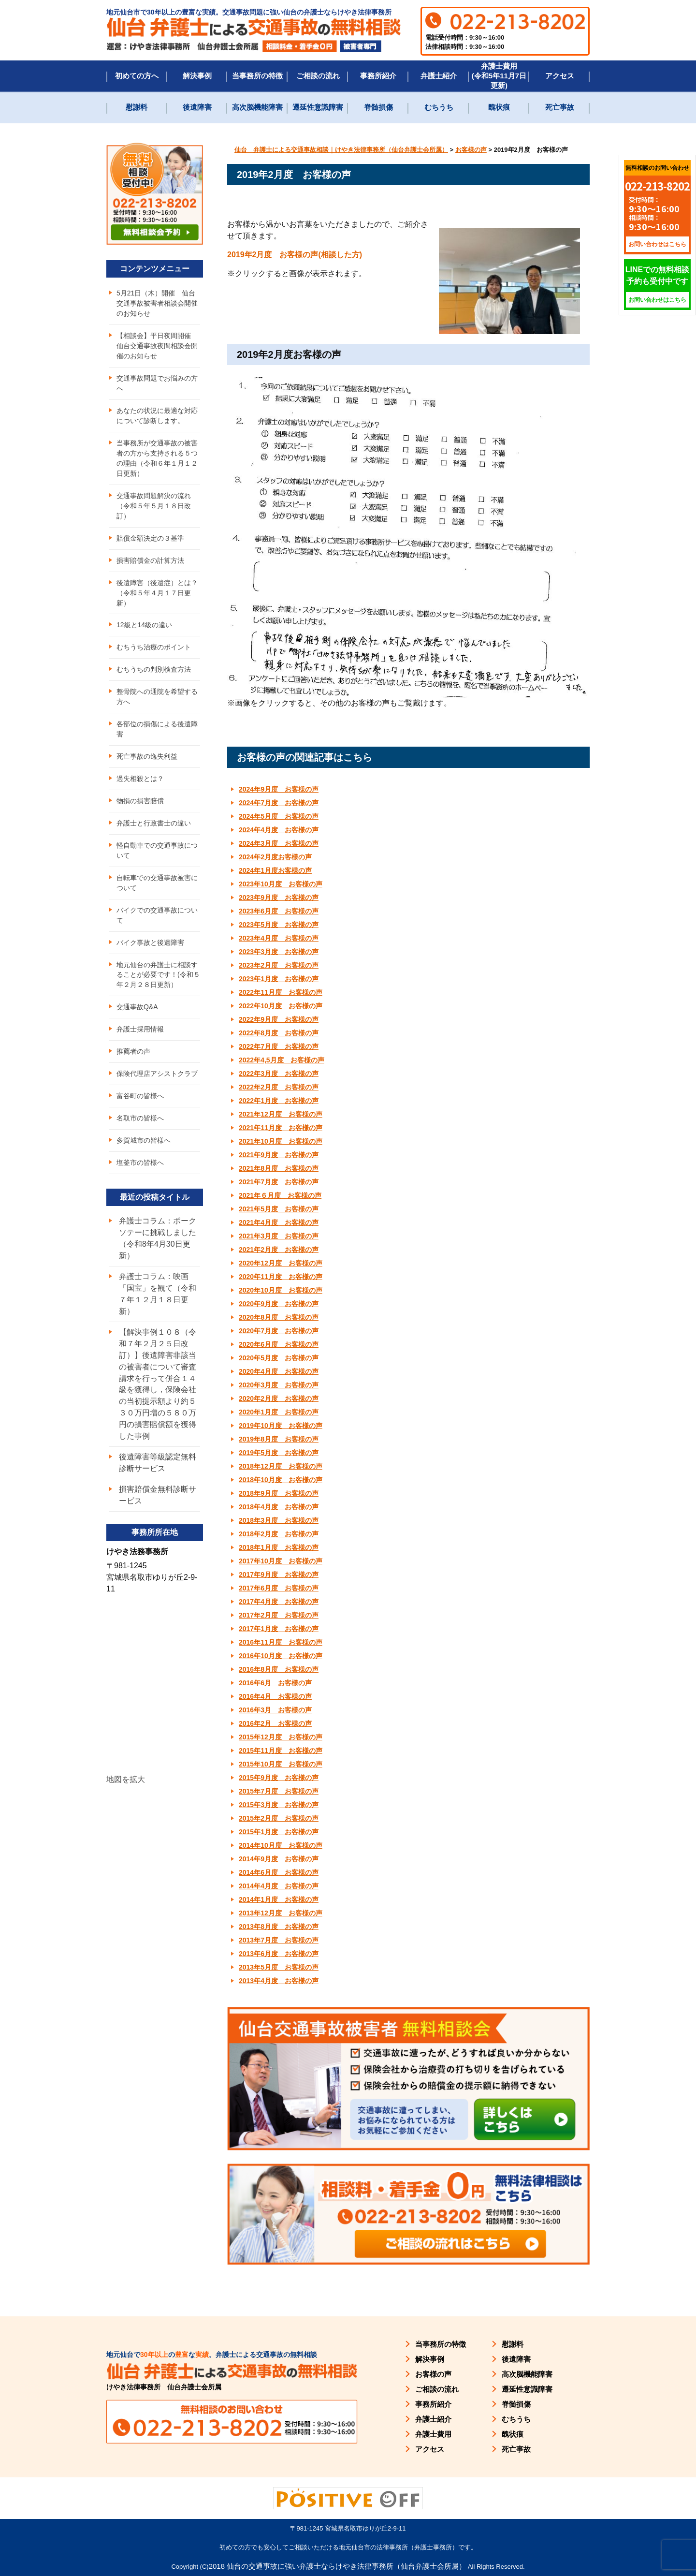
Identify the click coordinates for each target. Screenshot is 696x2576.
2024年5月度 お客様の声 (279, 816)
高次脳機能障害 (257, 107)
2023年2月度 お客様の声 (279, 965)
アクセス (559, 76)
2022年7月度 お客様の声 (279, 1046)
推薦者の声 (133, 1052)
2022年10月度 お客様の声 (280, 1006)
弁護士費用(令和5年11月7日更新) (499, 75)
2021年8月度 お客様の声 (279, 1168)
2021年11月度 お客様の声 (280, 1128)
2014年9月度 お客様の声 (279, 1859)
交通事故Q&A (137, 1008)
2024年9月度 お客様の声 (279, 789)
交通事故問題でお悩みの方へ (157, 383)
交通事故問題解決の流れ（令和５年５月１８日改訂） (153, 506)
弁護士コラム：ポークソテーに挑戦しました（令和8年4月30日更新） (157, 1239)
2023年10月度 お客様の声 (280, 884)
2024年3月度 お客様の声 (279, 843)
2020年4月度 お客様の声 (279, 1371)
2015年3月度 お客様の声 (279, 1805)
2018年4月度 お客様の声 (279, 1507)
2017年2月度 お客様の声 (279, 1615)
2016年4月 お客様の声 (275, 1696)
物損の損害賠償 (140, 801)
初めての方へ (137, 76)
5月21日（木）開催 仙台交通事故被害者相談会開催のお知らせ (157, 303)
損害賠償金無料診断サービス (157, 1496)
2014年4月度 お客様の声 (279, 1886)
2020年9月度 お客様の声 (279, 1304)
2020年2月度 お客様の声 (279, 1398)
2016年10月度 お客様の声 (280, 1656)
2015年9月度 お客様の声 (279, 1777)
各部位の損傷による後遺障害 (157, 729)
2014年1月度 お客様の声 (279, 1899)
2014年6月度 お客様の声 (279, 1872)
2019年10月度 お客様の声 (280, 1425)
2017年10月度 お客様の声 (280, 1561)
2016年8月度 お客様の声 (279, 1669)
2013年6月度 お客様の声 (279, 1954)
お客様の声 (433, 2374)
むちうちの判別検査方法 (153, 670)
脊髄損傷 (378, 107)
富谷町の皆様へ (140, 1097)
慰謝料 (136, 107)
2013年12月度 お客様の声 (280, 1913)
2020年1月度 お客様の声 (279, 1412)
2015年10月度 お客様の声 (280, 1764)
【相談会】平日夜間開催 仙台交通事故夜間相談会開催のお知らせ (157, 346)
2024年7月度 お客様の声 (279, 803)
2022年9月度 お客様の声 (279, 1019)
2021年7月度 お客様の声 (279, 1182)
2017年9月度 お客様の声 (279, 1574)
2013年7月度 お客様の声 (279, 1940)
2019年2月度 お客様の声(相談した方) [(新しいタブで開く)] (294, 254)
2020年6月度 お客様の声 (279, 1344)
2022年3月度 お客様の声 (279, 1073)
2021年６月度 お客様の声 (280, 1195)
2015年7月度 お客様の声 (279, 1791)
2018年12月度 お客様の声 (280, 1466)
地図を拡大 (125, 1781)
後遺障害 (197, 107)
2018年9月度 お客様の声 (279, 1493)
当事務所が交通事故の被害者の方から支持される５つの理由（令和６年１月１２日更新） (157, 458)
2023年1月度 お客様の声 (279, 979)
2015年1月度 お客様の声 (279, 1832)
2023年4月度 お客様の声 (279, 938)
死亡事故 (559, 107)
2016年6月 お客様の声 (275, 1683)
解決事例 (197, 76)
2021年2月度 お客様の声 (279, 1249)
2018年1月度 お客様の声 (279, 1547)
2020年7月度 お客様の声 (279, 1331)
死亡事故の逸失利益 (146, 757)
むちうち (438, 107)
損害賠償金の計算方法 (150, 560)
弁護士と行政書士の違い (153, 823)
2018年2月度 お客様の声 (279, 1534)
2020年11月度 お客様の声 (280, 1277)
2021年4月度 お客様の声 (279, 1222)
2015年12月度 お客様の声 (280, 1737)
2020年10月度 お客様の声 (280, 1290)
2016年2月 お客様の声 (275, 1723)
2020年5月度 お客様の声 (279, 1358)
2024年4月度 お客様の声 (279, 830)
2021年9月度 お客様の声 (279, 1155)
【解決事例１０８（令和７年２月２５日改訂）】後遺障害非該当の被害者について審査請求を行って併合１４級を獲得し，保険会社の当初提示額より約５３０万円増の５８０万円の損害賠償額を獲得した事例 (157, 1385)
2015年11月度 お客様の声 (280, 1750)
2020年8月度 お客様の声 (279, 1317)
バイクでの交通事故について (157, 916)
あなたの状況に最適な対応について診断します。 (157, 416)
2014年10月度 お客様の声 (280, 1845)
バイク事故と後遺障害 (150, 943)
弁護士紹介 (438, 76)
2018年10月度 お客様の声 (280, 1480)
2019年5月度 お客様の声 (279, 1453)
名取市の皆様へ (140, 1119)
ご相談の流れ (318, 76)
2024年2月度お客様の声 (275, 857)
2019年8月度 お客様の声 (279, 1439)
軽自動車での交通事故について (157, 851)
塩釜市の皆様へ (140, 1163)
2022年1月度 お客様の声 (279, 1100)
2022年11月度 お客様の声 (280, 992)
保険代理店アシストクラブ (157, 1074)
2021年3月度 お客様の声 (279, 1236)
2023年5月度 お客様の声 (279, 924)
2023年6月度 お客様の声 (279, 911)
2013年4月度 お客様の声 (279, 1981)
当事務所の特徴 (257, 76)
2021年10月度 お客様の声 (280, 1141)
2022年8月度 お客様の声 (279, 1033)
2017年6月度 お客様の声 (279, 1588)
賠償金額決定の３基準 (150, 538)
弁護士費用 (433, 2434)
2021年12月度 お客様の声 (280, 1114)
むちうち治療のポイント (153, 647)
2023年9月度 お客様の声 (279, 897)
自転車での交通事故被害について (157, 883)
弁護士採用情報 (140, 1030)
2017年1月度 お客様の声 (279, 1629)
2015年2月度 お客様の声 (279, 1818)
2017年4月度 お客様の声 (279, 1601)
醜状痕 (499, 107)
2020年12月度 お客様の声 (280, 1263)
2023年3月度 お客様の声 (279, 952)
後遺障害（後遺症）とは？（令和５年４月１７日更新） (157, 593)
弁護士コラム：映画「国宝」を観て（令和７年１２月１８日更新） (157, 1294)
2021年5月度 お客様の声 (279, 1209)
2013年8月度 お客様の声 (279, 1926)
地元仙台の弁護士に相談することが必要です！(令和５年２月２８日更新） (158, 975)
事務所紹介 (378, 76)
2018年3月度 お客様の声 (279, 1520)
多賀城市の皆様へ (143, 1141)
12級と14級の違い (144, 625)
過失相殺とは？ (140, 779)
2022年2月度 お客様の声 (279, 1087)
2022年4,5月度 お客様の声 (281, 1060)
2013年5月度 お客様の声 (279, 1967)
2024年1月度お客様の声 (275, 870)
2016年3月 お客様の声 (275, 1710)
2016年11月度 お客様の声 (280, 1642)
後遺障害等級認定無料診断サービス (157, 1464)
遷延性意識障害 (317, 107)
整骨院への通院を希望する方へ (157, 697)
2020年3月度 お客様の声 (279, 1385)
